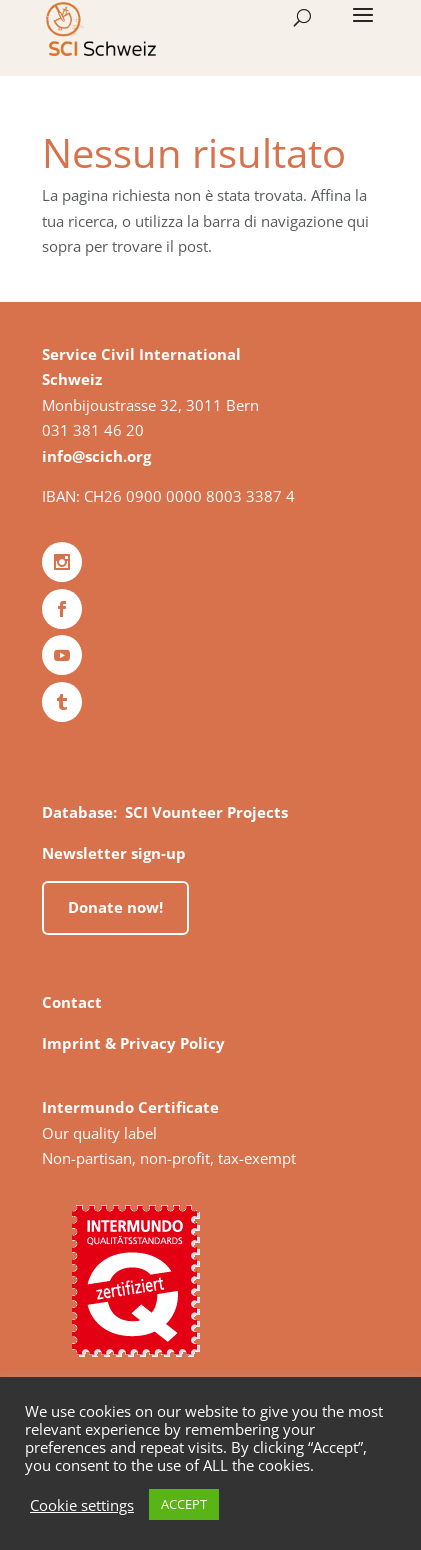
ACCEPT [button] (184, 1504)
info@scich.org (96, 456)
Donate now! (115, 907)
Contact (72, 1002)
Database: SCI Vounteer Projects (165, 812)
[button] (363, 28)
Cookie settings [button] (82, 1505)
